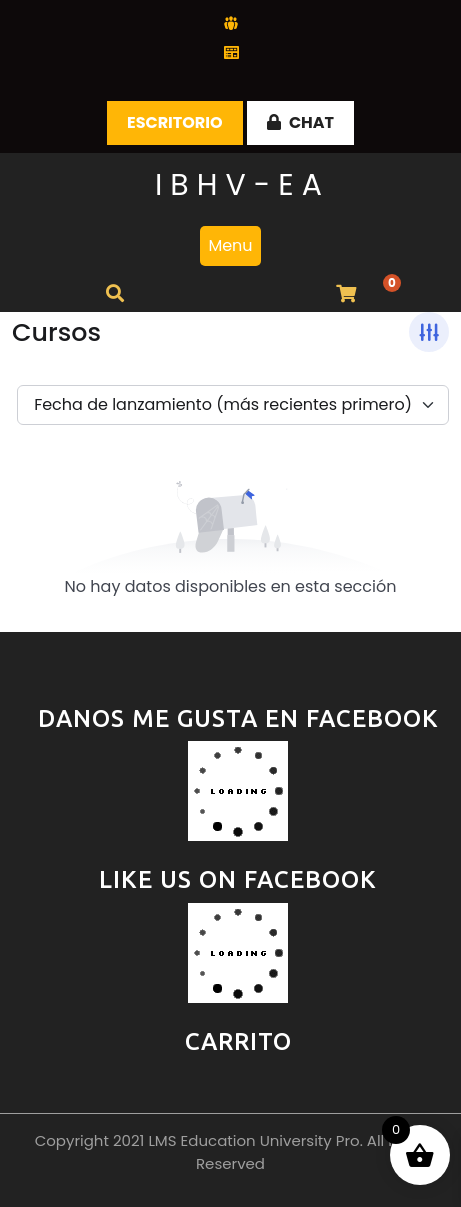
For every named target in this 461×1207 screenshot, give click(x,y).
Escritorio (175, 122)
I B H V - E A (238, 185)
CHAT (300, 122)
